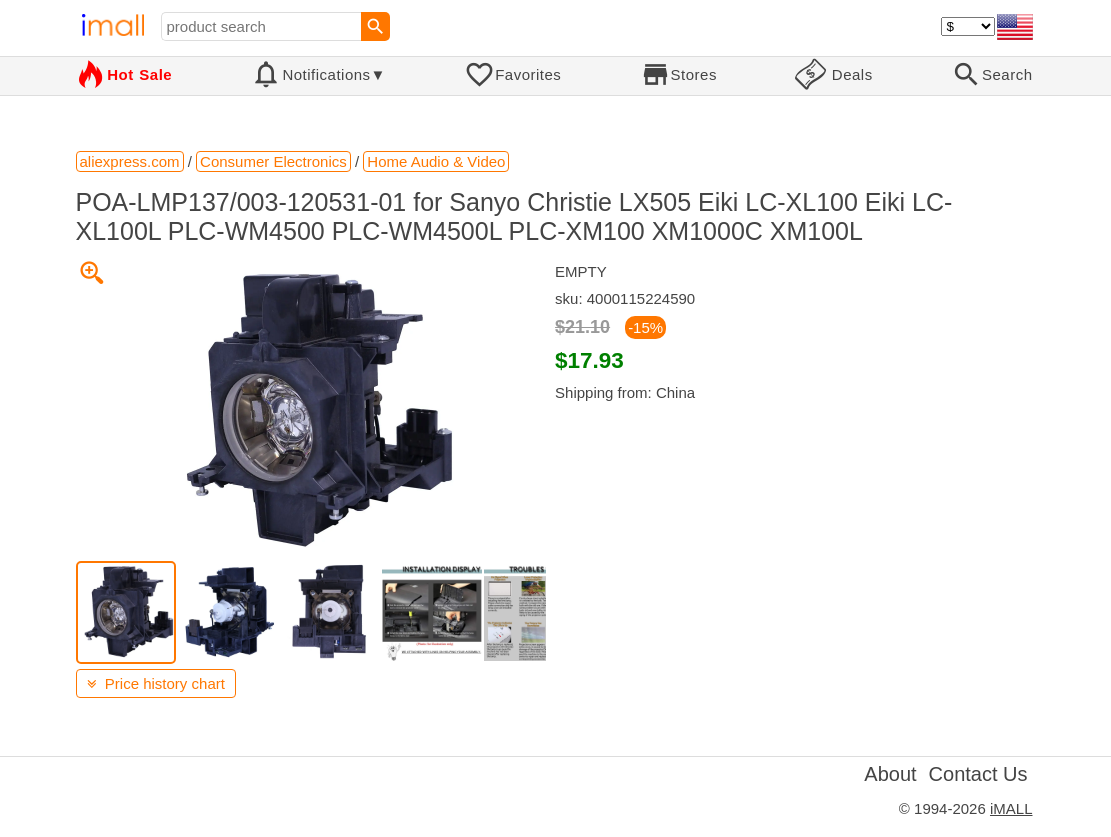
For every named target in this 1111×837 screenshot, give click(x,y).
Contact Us (978, 774)
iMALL (1011, 808)
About (890, 774)
